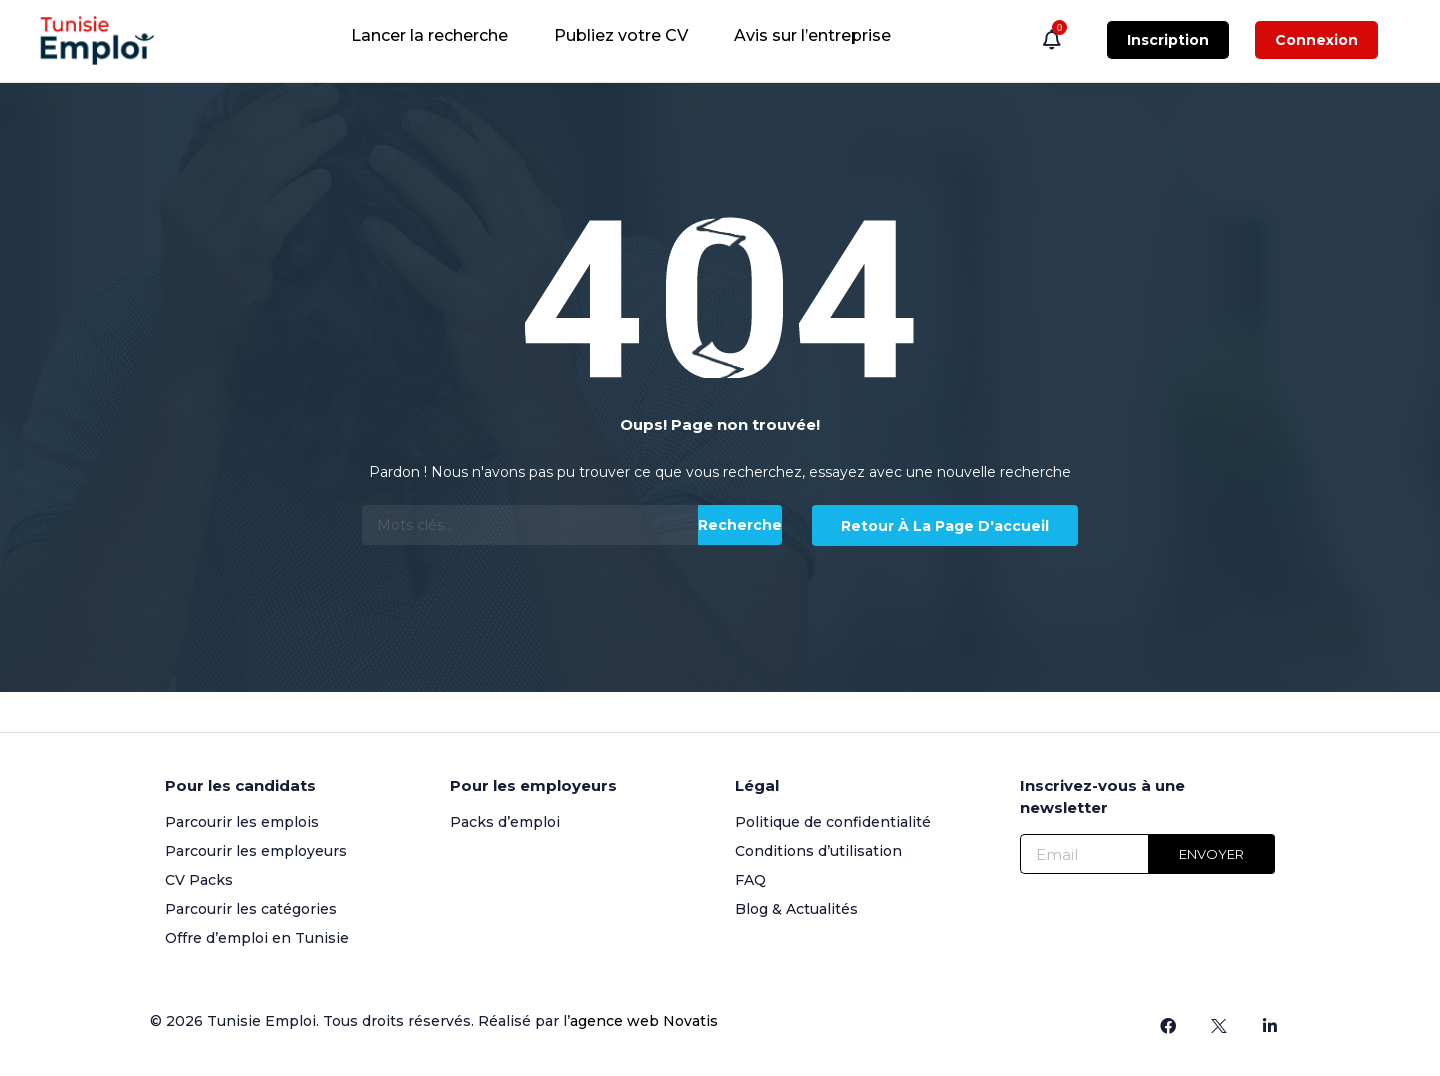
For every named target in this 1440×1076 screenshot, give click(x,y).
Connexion (1316, 40)
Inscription (1168, 40)
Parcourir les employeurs (256, 851)
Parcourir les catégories (251, 909)
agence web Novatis (644, 1021)
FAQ (750, 880)
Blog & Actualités (796, 909)
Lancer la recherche (429, 35)
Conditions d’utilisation (818, 851)
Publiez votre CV (621, 35)
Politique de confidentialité (833, 822)
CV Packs (199, 880)
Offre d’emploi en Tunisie (257, 938)
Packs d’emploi (505, 822)
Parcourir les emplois (242, 822)
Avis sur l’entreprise (812, 35)
